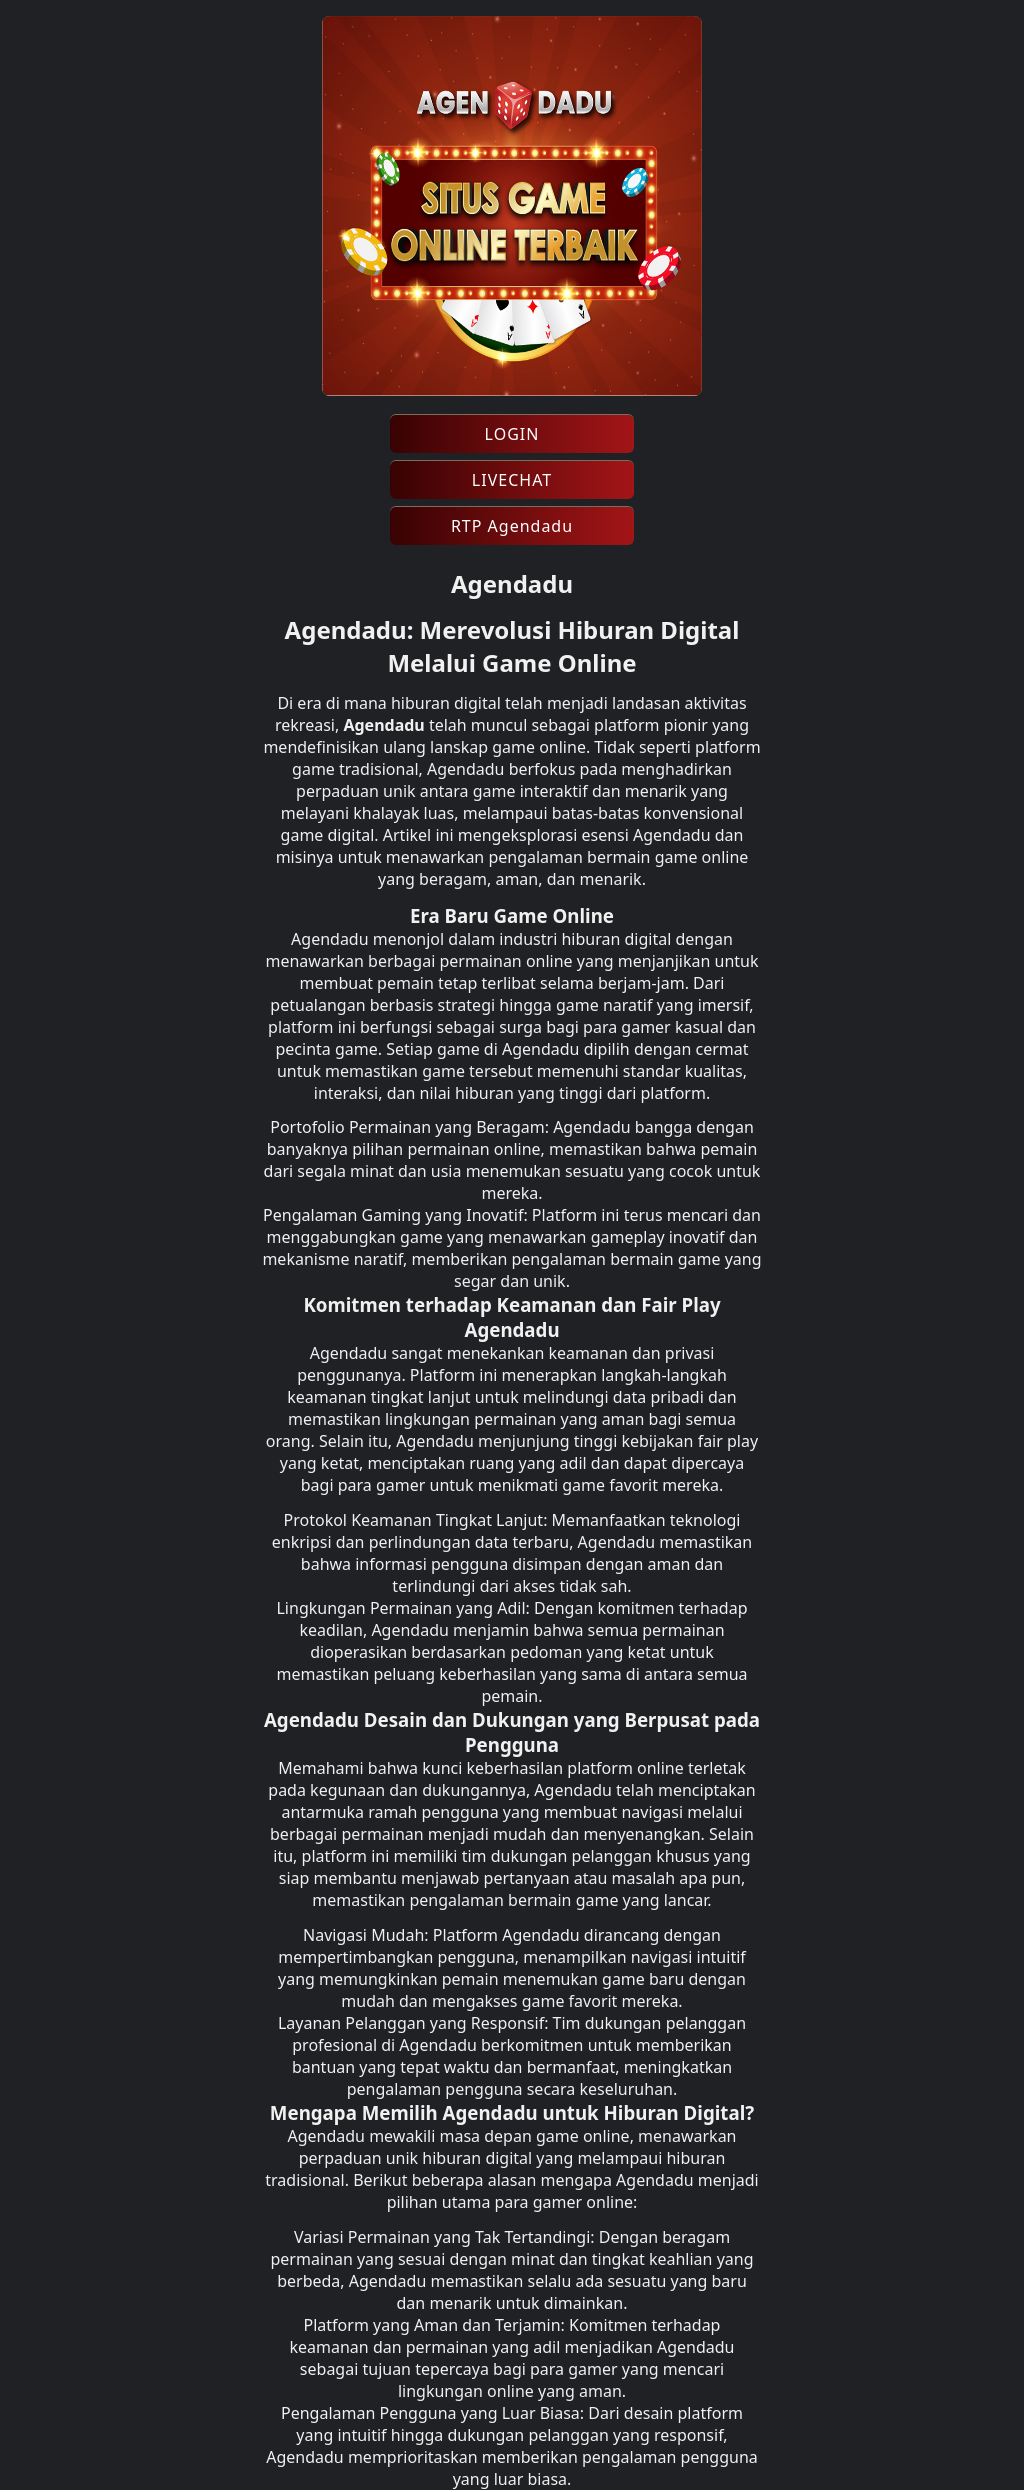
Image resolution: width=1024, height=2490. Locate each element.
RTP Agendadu (512, 526)
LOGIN (512, 434)
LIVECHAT (512, 480)
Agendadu (383, 725)
